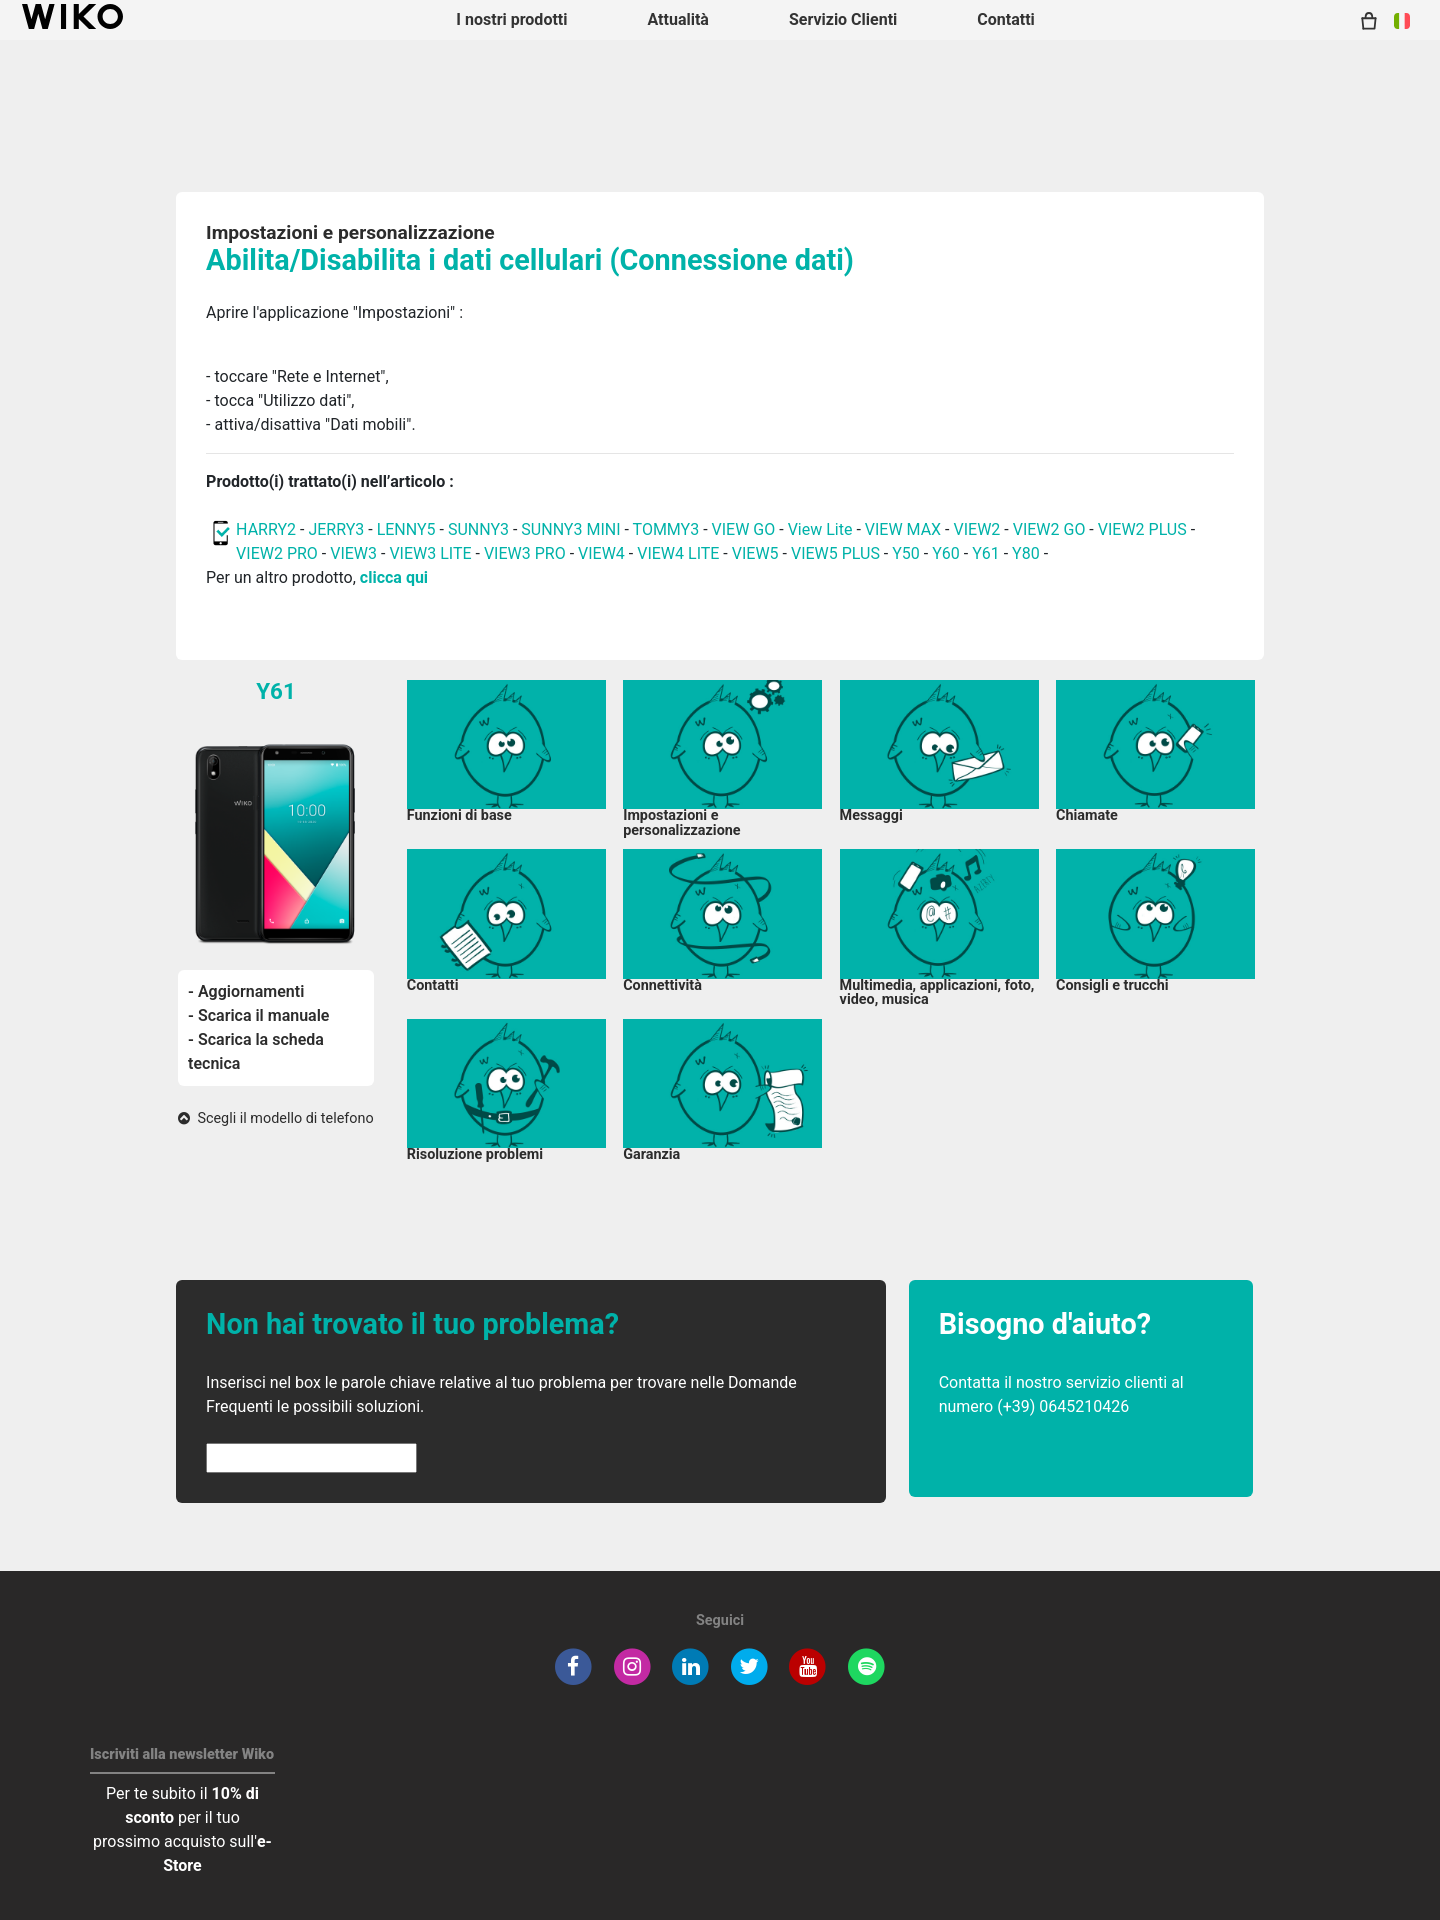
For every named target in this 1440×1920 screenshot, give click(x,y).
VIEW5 (757, 553)
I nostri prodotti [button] (511, 19)
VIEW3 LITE (430, 553)
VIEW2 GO (1049, 529)
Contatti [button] (1006, 19)
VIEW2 (977, 529)
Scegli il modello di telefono (275, 1118)
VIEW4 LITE (678, 553)
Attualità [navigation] (677, 19)
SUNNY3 (478, 529)
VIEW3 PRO (525, 553)
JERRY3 (338, 529)
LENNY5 (406, 529)
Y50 (906, 553)
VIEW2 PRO (277, 553)
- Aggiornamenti (246, 991)
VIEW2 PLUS (1142, 529)
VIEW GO (744, 529)
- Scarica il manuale (258, 1015)
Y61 (986, 553)
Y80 (1026, 553)
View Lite (820, 529)
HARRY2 (266, 529)
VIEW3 (353, 553)
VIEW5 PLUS (835, 553)
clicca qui (394, 577)
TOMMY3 (666, 529)
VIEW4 (601, 553)
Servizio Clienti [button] (843, 19)
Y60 (946, 553)
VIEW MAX (903, 529)
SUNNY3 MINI (570, 529)
